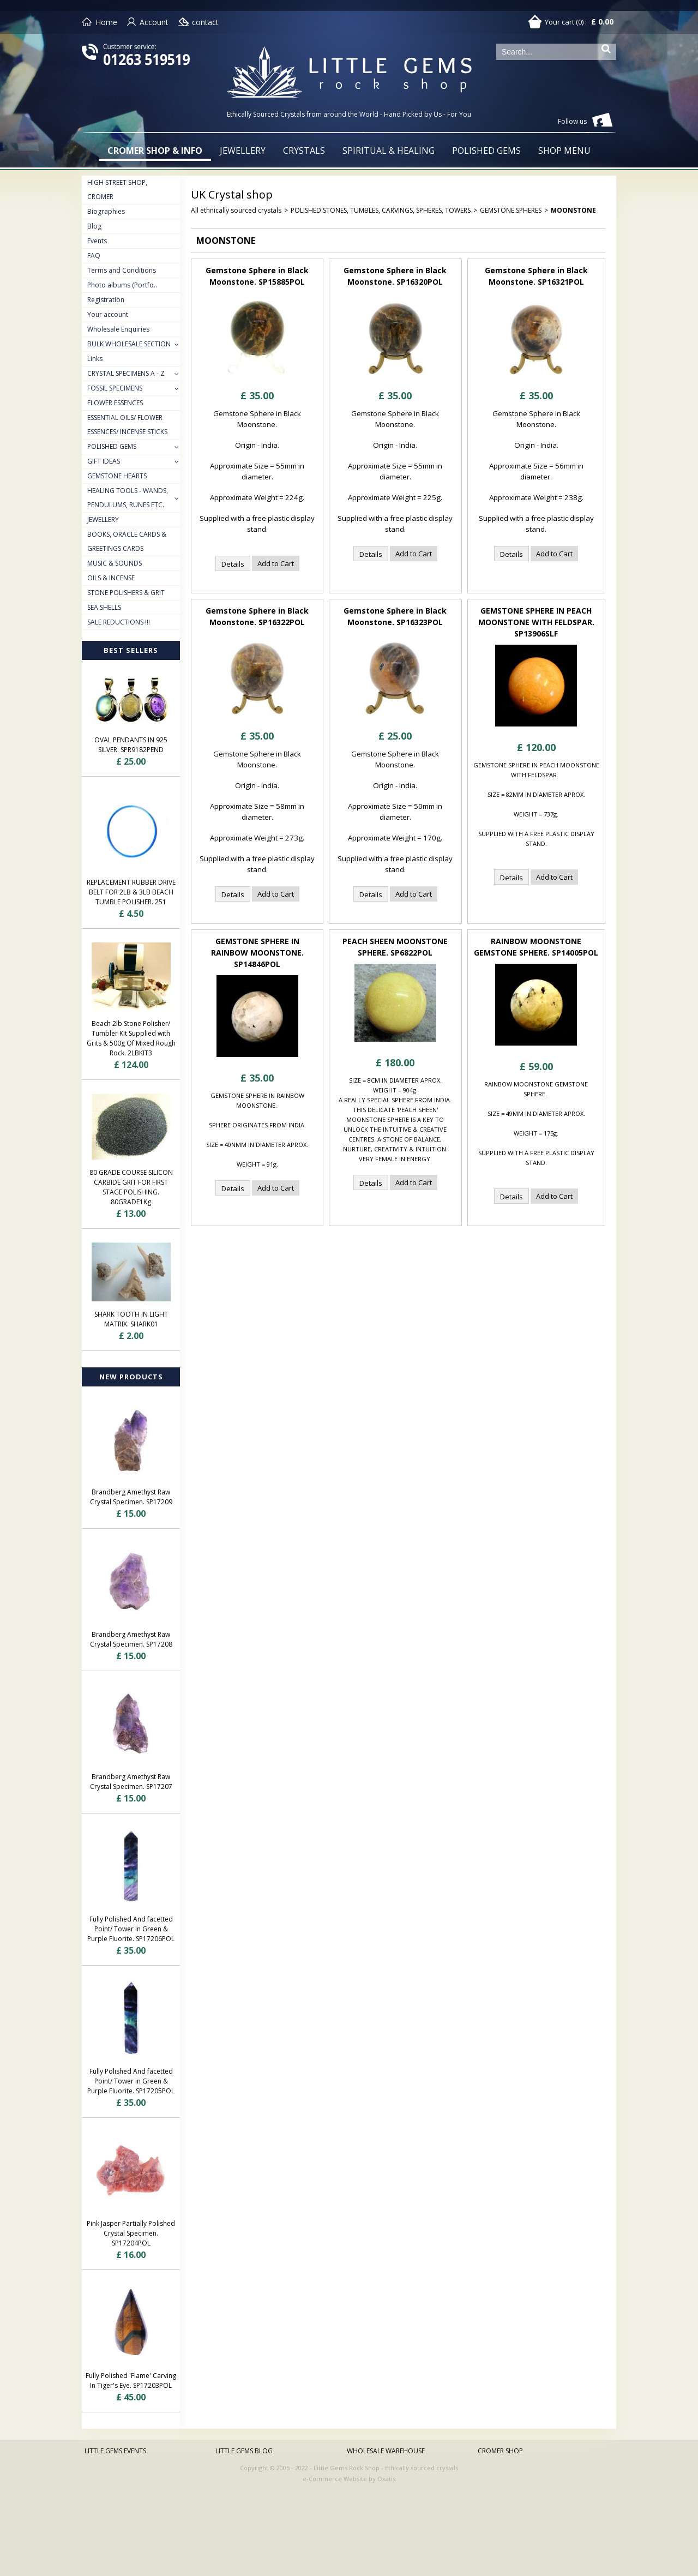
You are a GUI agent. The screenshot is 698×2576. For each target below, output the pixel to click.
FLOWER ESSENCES (115, 402)
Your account (107, 314)
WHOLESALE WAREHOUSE (386, 2450)
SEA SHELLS (104, 607)
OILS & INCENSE (111, 578)
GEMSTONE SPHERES (510, 210)
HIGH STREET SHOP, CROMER (117, 189)
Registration (105, 299)
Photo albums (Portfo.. (122, 285)
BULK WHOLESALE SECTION (129, 344)
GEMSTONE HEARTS (117, 476)
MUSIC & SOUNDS (114, 563)
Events (97, 240)
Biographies (106, 211)
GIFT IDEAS (103, 461)
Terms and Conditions (121, 270)
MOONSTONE (573, 210)
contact (205, 22)
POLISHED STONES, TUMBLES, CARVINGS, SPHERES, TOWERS (381, 210)
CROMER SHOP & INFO (154, 151)
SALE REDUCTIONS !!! (118, 622)
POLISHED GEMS (486, 151)
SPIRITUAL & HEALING (388, 151)
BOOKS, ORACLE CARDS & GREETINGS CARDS (126, 541)
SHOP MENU (564, 151)
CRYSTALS (304, 151)
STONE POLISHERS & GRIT (126, 592)
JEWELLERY (243, 151)
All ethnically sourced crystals (236, 210)
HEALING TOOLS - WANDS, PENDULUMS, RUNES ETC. (127, 497)
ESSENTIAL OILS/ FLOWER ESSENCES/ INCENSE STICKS (127, 424)
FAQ (93, 255)
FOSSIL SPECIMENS (114, 388)
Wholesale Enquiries (118, 329)
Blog (94, 226)
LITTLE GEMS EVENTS (115, 2450)
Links (95, 358)
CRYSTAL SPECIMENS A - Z (126, 373)
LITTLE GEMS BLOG (244, 2450)
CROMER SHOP (500, 2450)
